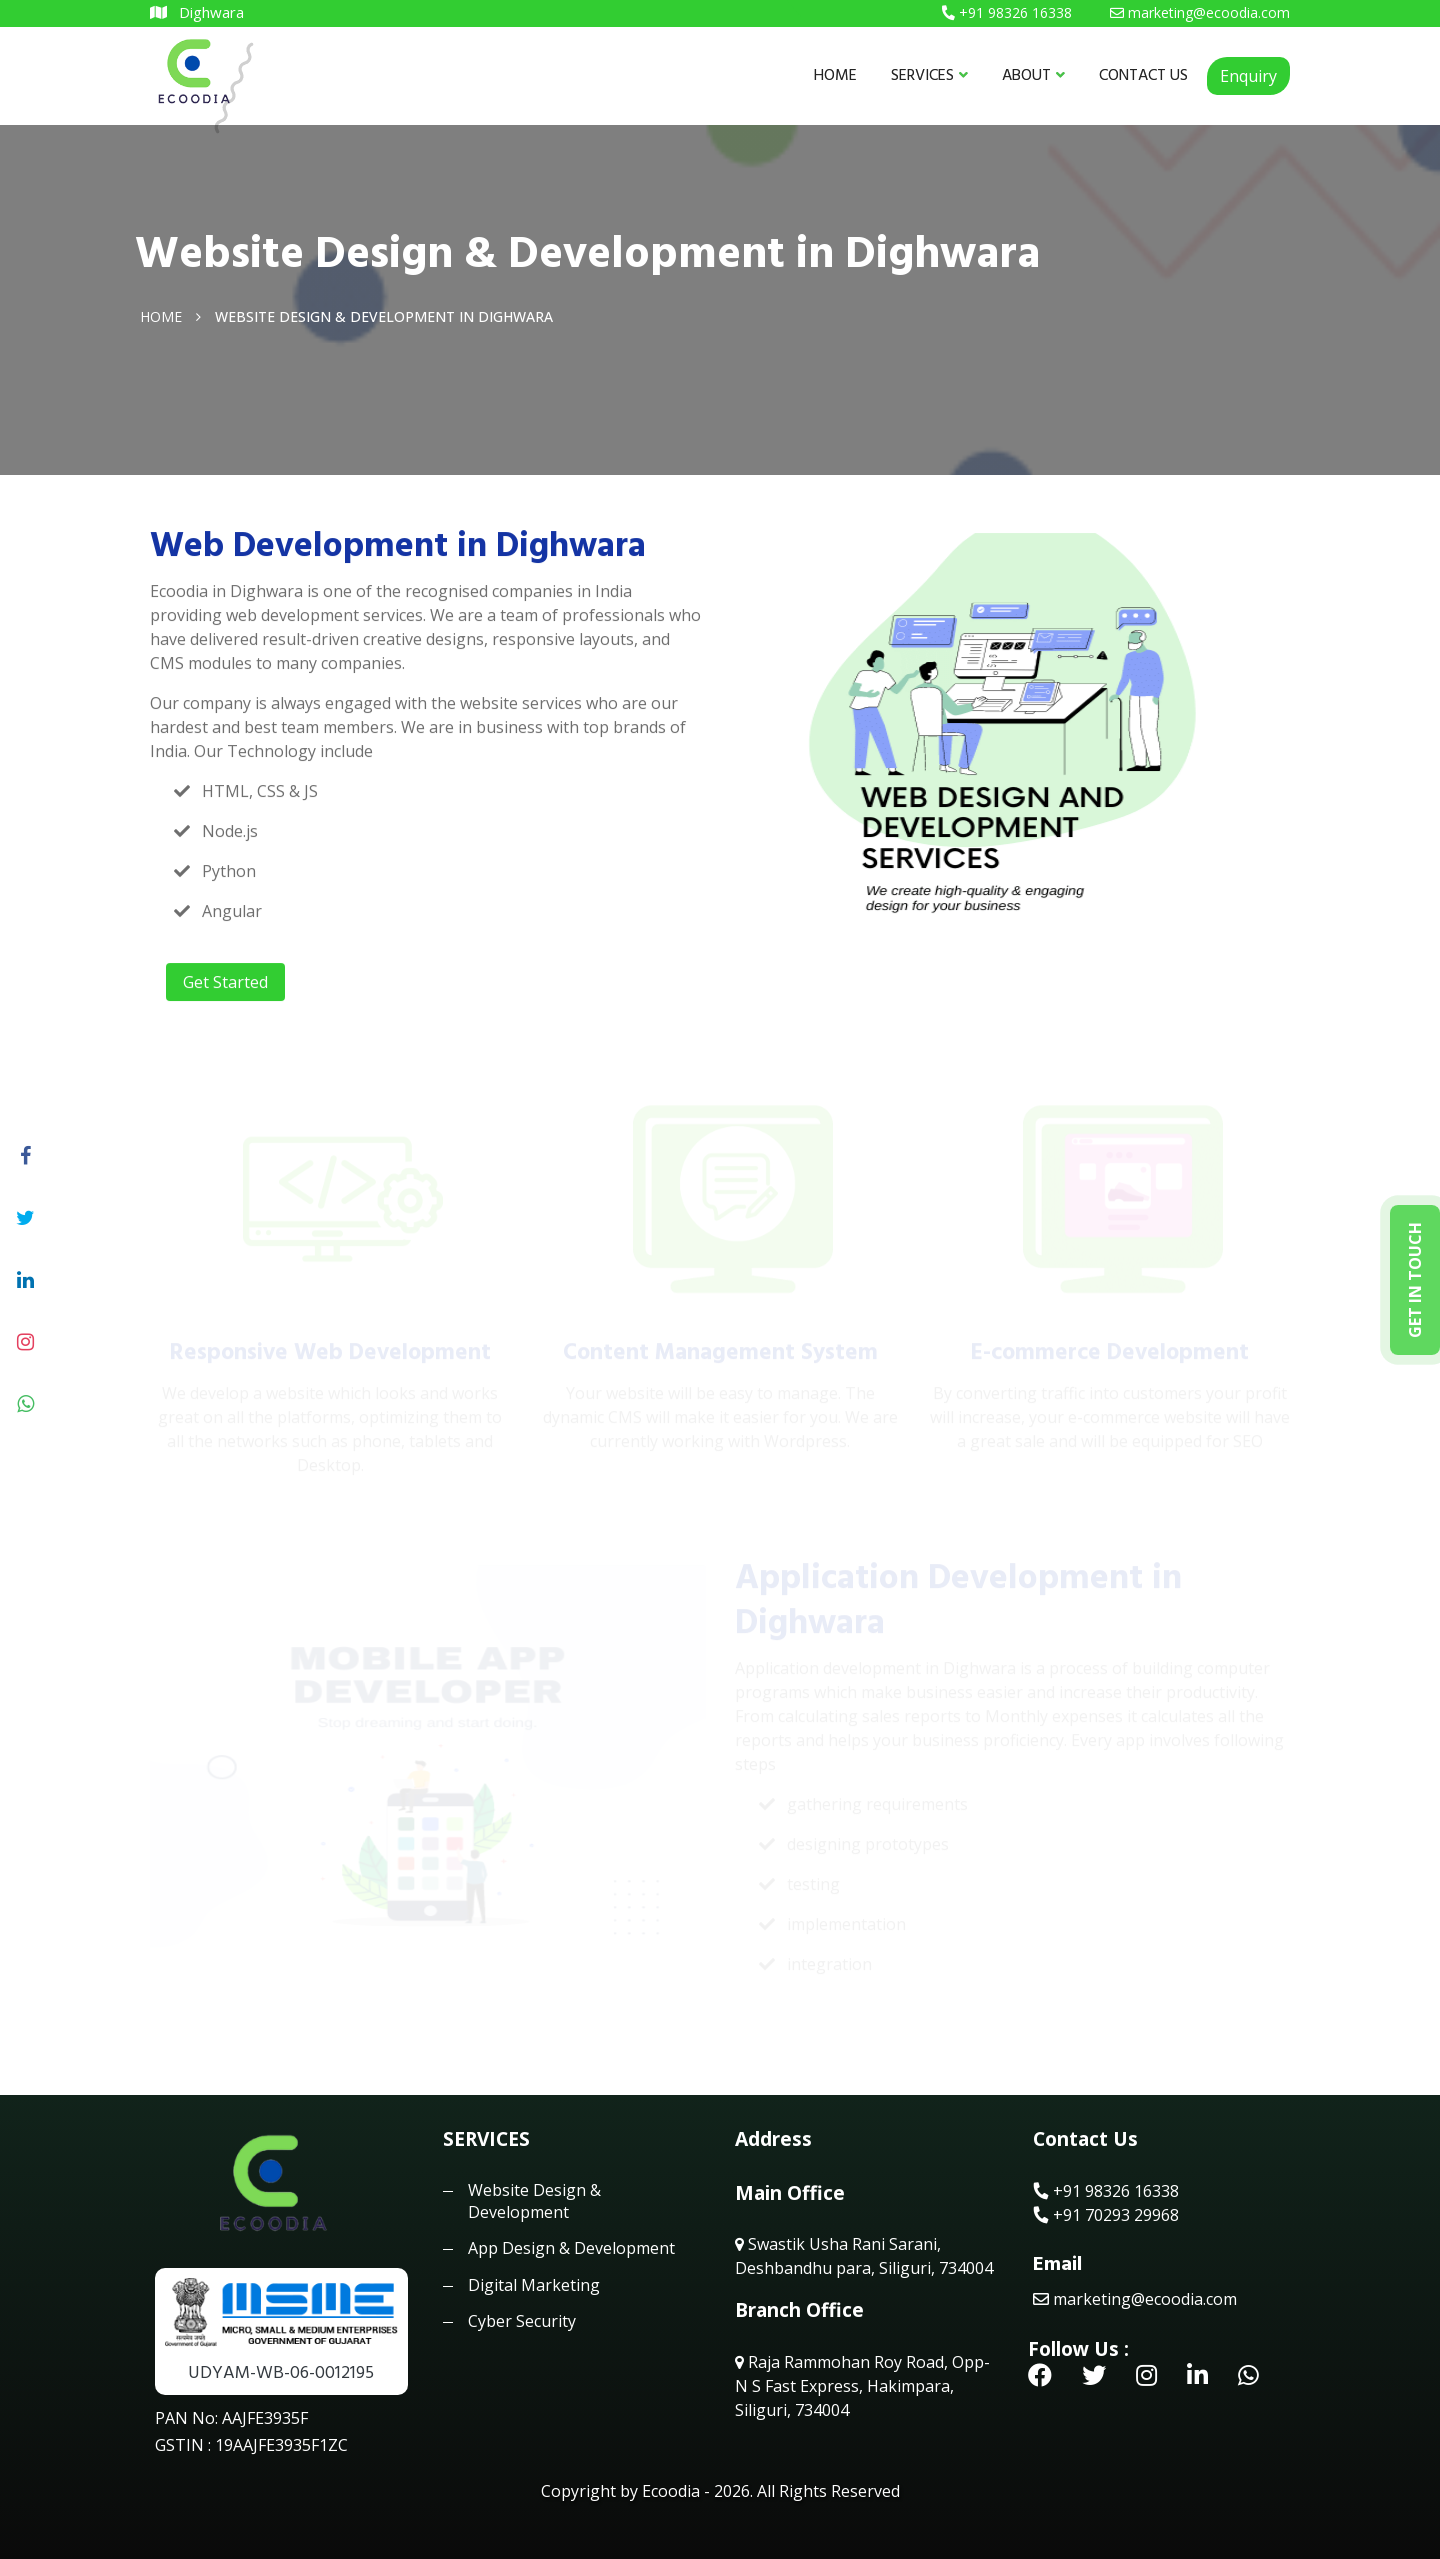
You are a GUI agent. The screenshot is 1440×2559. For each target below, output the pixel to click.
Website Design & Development (534, 2201)
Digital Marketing (534, 2285)
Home (161, 315)
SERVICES (929, 75)
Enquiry (1248, 76)
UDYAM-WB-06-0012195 (281, 2372)
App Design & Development (571, 2248)
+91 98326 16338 (1106, 2191)
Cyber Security (522, 2321)
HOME (835, 75)
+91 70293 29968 (1106, 2215)
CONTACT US (1143, 75)
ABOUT (1033, 75)
